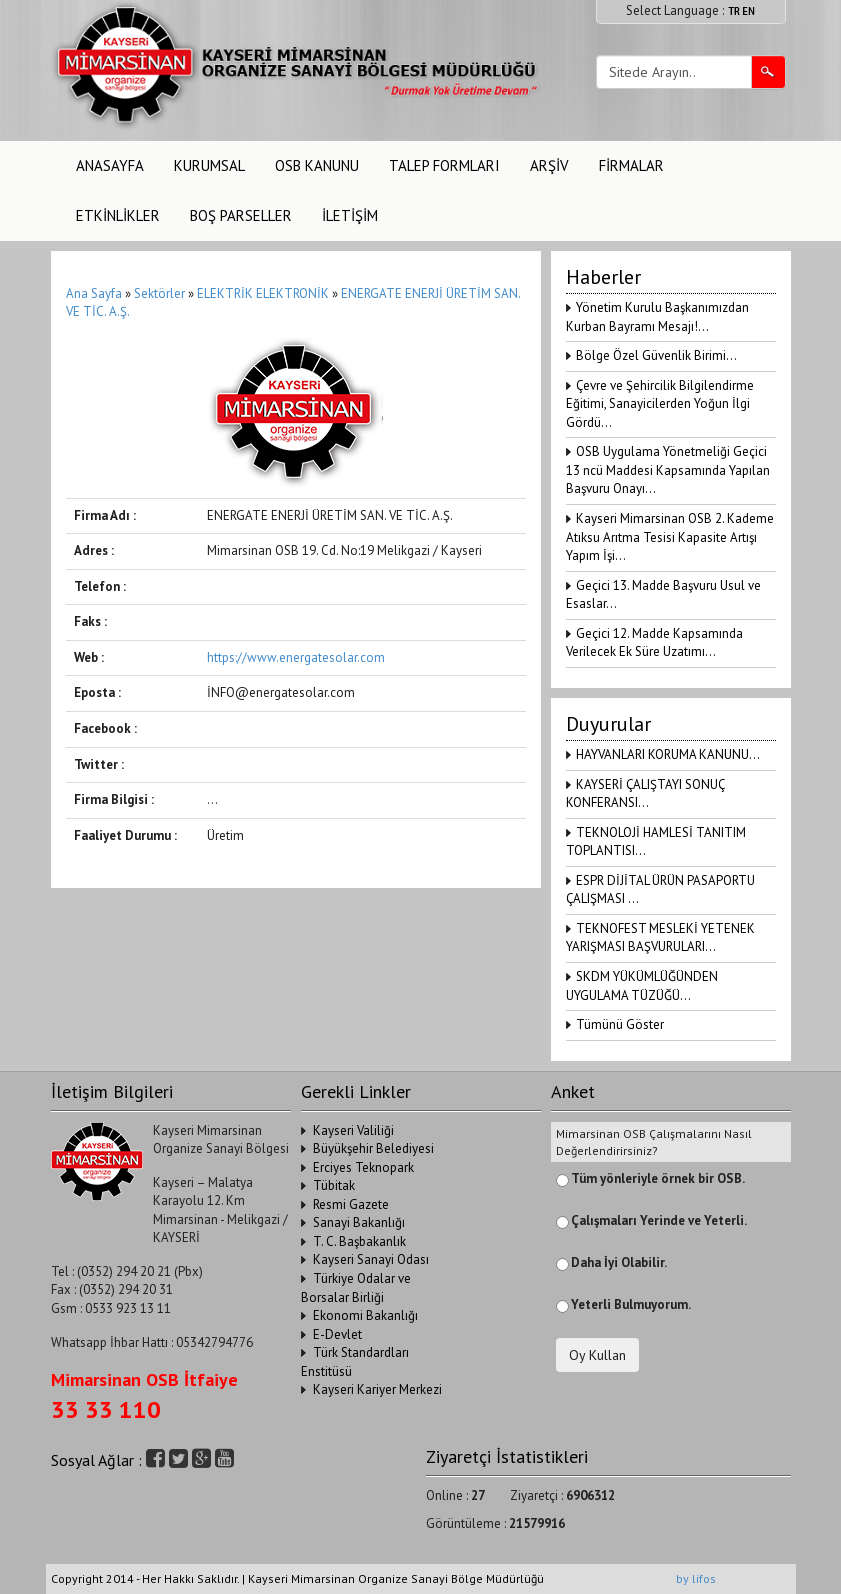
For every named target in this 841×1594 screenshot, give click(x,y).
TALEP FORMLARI (444, 165)
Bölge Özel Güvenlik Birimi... (656, 355)
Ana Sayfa (94, 293)
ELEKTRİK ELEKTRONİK (264, 293)
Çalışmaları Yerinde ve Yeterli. (659, 1220)
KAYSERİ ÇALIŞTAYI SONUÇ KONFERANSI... (645, 794)
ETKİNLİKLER (118, 215)
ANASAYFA (110, 165)
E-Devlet (337, 1334)
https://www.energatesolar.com (296, 657)
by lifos (696, 1578)
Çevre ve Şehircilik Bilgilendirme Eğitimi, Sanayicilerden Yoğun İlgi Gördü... (660, 404)
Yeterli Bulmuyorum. (631, 1304)
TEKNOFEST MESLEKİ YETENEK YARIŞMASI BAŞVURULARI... (660, 938)
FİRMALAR (631, 165)
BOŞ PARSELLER (241, 215)
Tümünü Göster (620, 1024)
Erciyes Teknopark (363, 1167)
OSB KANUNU (317, 165)
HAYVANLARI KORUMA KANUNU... (668, 754)
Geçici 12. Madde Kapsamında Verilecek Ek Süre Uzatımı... (654, 643)
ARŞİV (549, 165)
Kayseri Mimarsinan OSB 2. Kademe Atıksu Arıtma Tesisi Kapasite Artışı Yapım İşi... (670, 537)
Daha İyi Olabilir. (619, 1262)
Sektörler (159, 293)
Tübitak (334, 1185)
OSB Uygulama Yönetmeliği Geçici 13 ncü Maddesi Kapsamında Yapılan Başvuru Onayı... (668, 470)
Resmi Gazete (351, 1204)
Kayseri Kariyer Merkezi (377, 1389)
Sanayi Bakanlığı (359, 1222)
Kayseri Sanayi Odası (371, 1259)
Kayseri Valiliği (353, 1130)
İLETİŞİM (350, 215)
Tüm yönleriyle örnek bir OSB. (658, 1178)
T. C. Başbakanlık (359, 1241)
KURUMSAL (209, 165)
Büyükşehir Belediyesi (373, 1148)
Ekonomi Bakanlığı (365, 1315)
